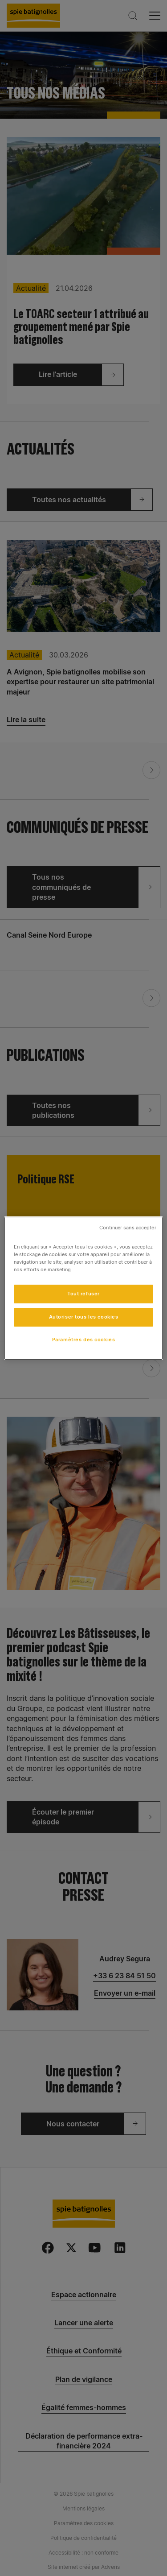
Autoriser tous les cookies (83, 1317)
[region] (83, 1288)
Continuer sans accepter (127, 1227)
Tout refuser (83, 1293)
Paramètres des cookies (83, 1339)
